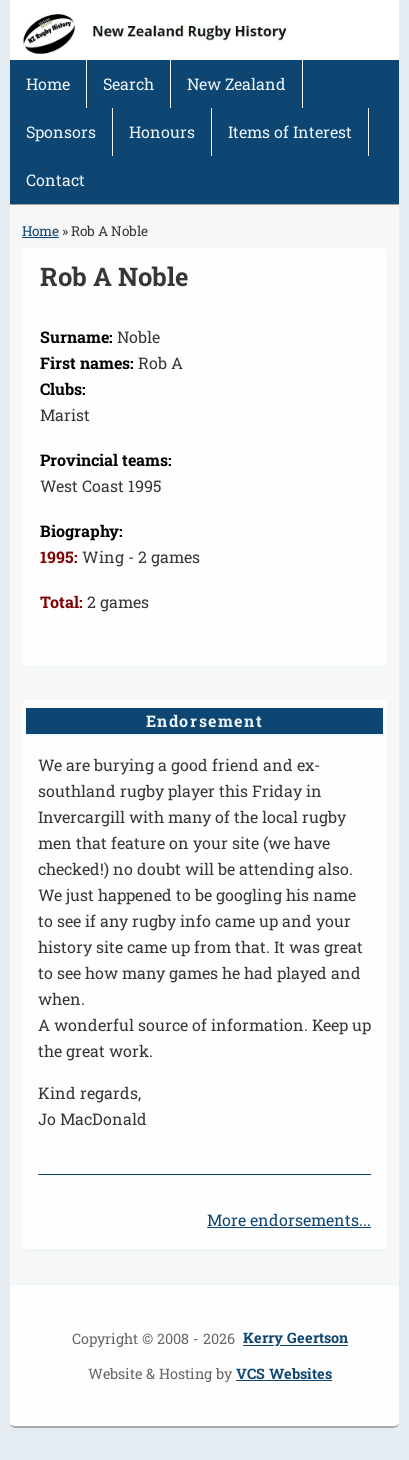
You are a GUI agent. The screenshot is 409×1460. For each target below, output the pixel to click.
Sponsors (61, 131)
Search (128, 83)
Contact (55, 179)
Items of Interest (290, 131)
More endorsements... (289, 1219)
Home (48, 83)
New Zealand (236, 83)
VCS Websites (284, 1373)
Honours (162, 131)
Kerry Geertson (295, 1338)
